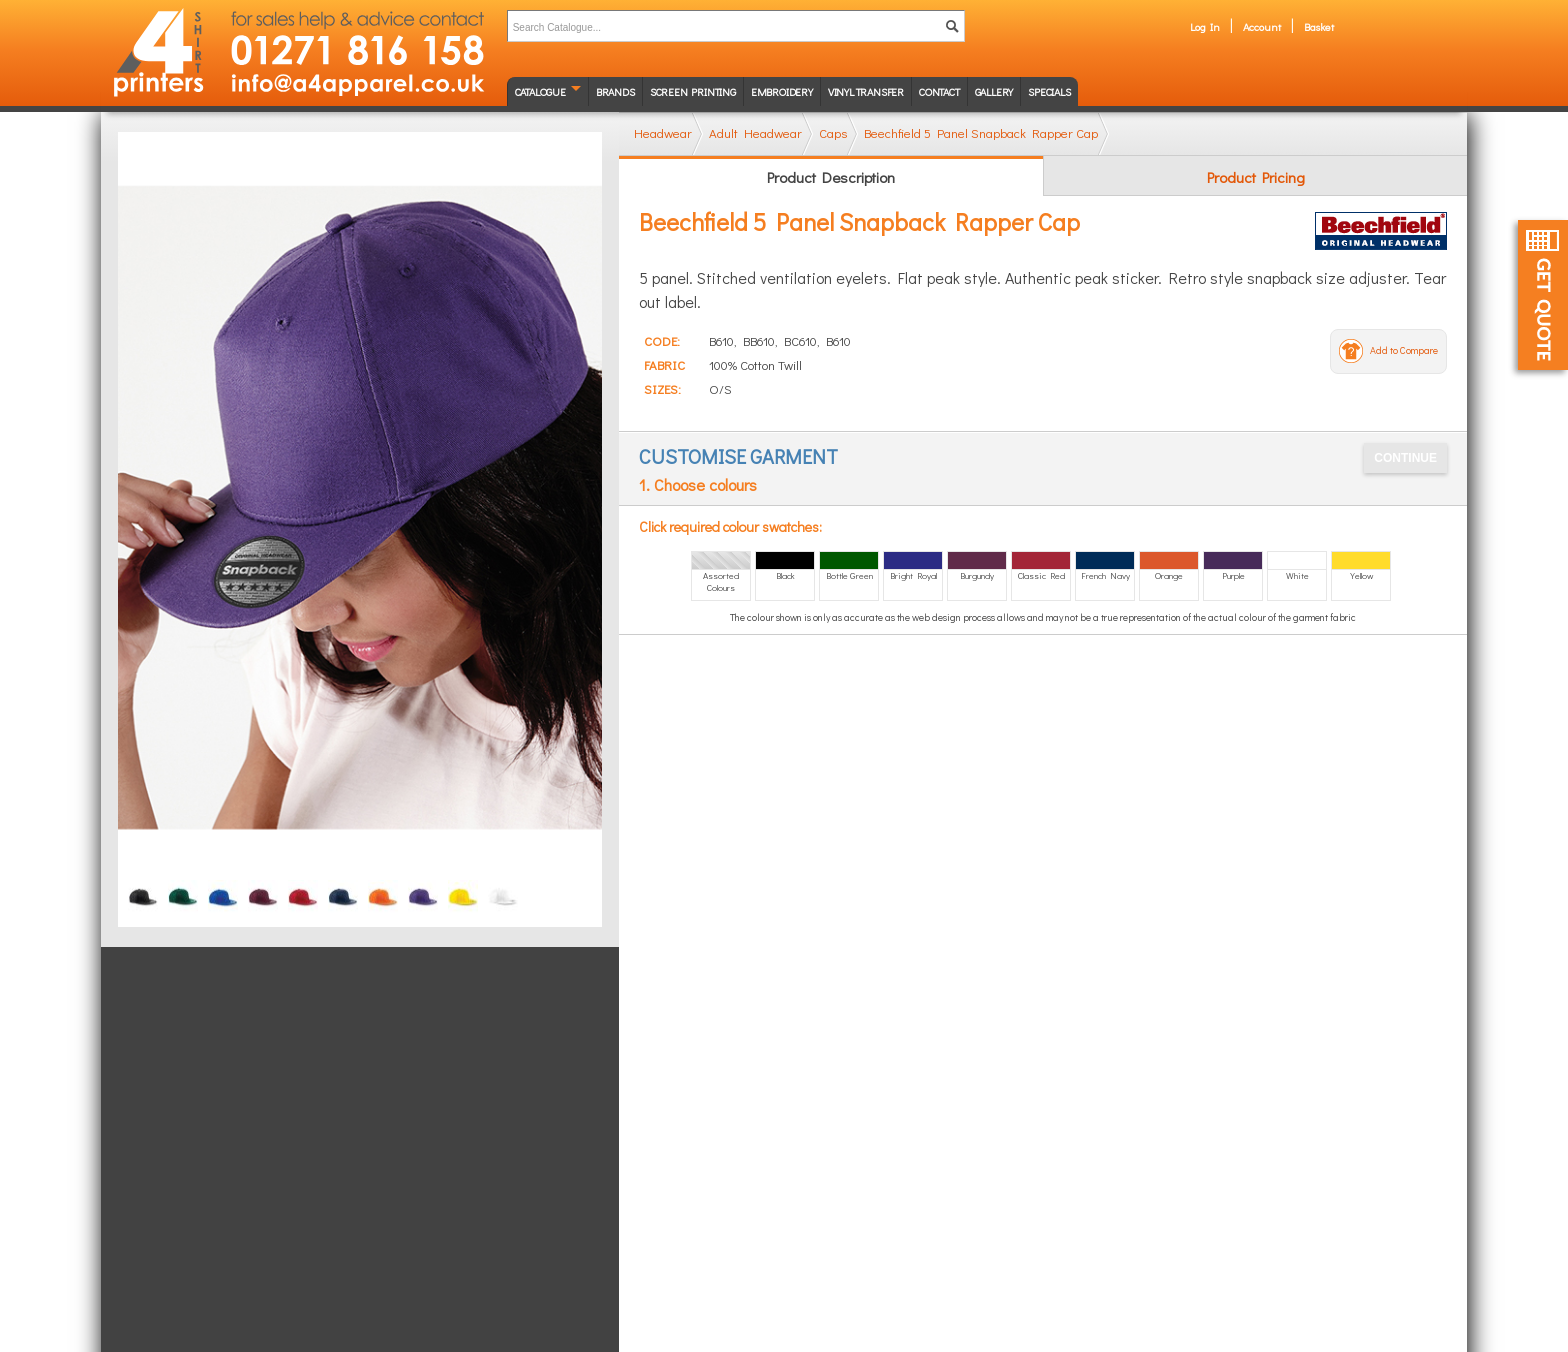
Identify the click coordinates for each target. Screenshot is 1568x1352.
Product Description (831, 177)
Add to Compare (1404, 350)
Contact (939, 91)
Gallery (994, 91)
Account (1262, 26)
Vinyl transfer (866, 91)
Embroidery (782, 91)
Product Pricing (1256, 177)
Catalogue (540, 91)
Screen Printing (693, 91)
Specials (1049, 91)
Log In (1205, 26)
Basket (1319, 26)
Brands (615, 91)
